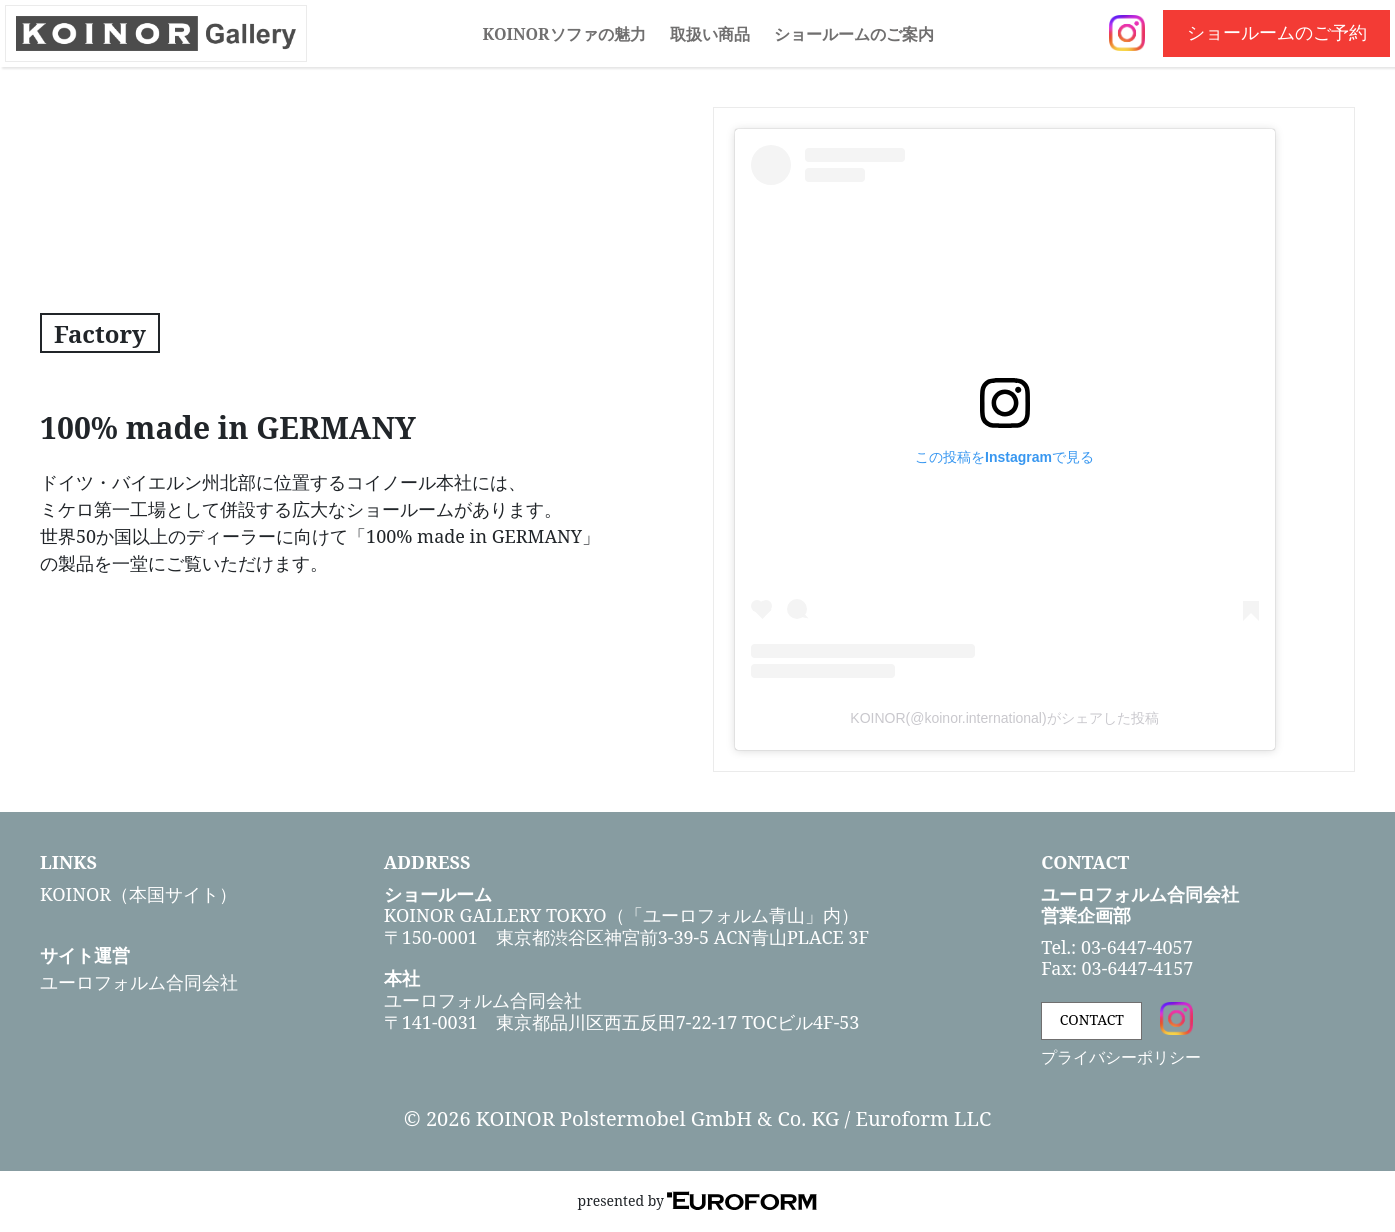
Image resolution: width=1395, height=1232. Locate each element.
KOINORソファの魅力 (563, 34)
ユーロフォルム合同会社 (139, 982)
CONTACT (1092, 1019)
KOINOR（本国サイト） (138, 894)
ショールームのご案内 (854, 34)
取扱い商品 (710, 34)
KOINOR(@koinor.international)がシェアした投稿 (1004, 718)
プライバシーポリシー (1121, 1057)
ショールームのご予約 (1277, 32)
